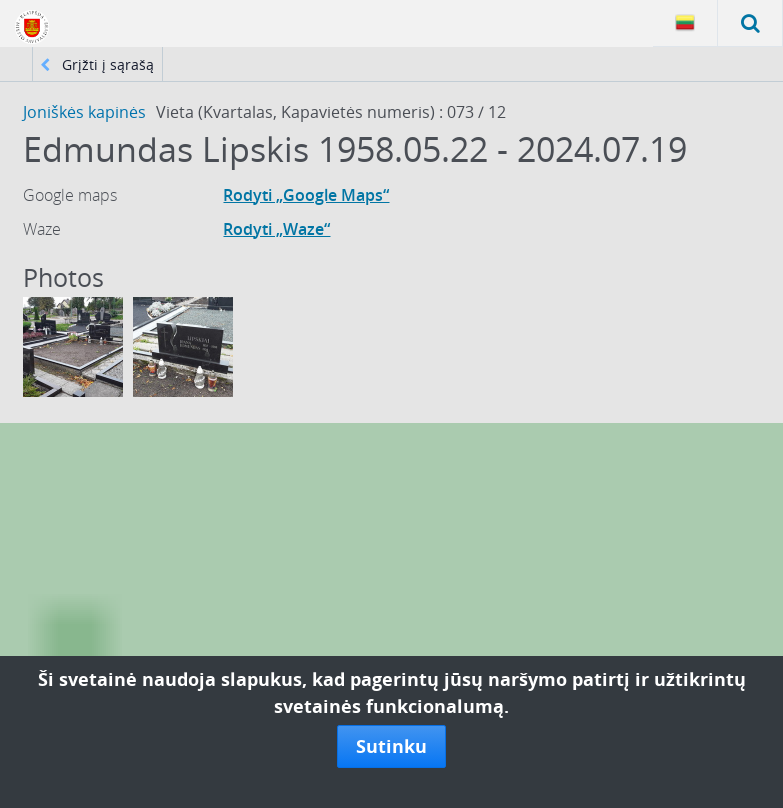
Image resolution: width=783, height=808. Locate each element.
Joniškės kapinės (84, 112)
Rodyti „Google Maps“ (306, 195)
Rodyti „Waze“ (276, 229)
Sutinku (391, 746)
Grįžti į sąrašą (97, 64)
